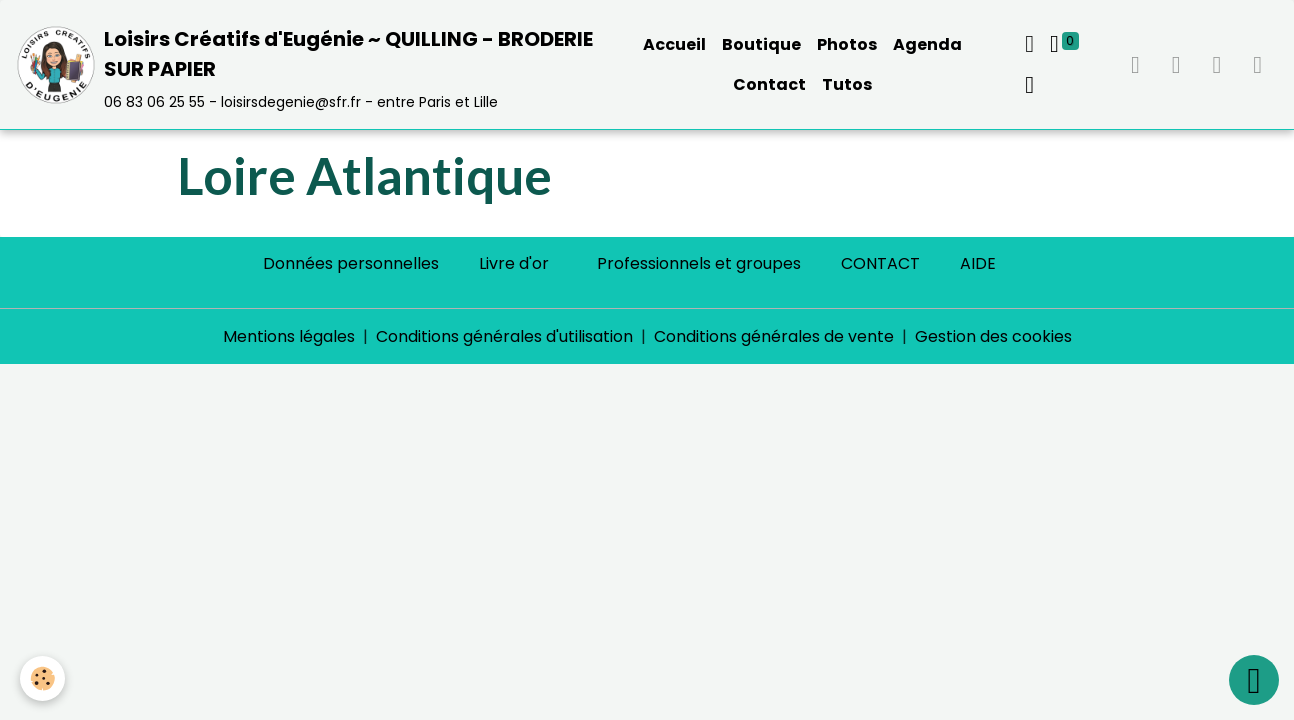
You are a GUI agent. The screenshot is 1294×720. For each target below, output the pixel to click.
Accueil (674, 44)
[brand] (306, 64)
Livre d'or (514, 263)
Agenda (927, 44)
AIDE (978, 263)
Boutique (761, 44)
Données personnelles (351, 263)
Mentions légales (289, 336)
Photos (847, 44)
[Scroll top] (1254, 680)
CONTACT (880, 263)
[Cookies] (42, 678)
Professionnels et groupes (699, 263)
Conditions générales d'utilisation (504, 336)
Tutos (847, 84)
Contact (769, 84)
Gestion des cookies (993, 336)
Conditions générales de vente (774, 336)
